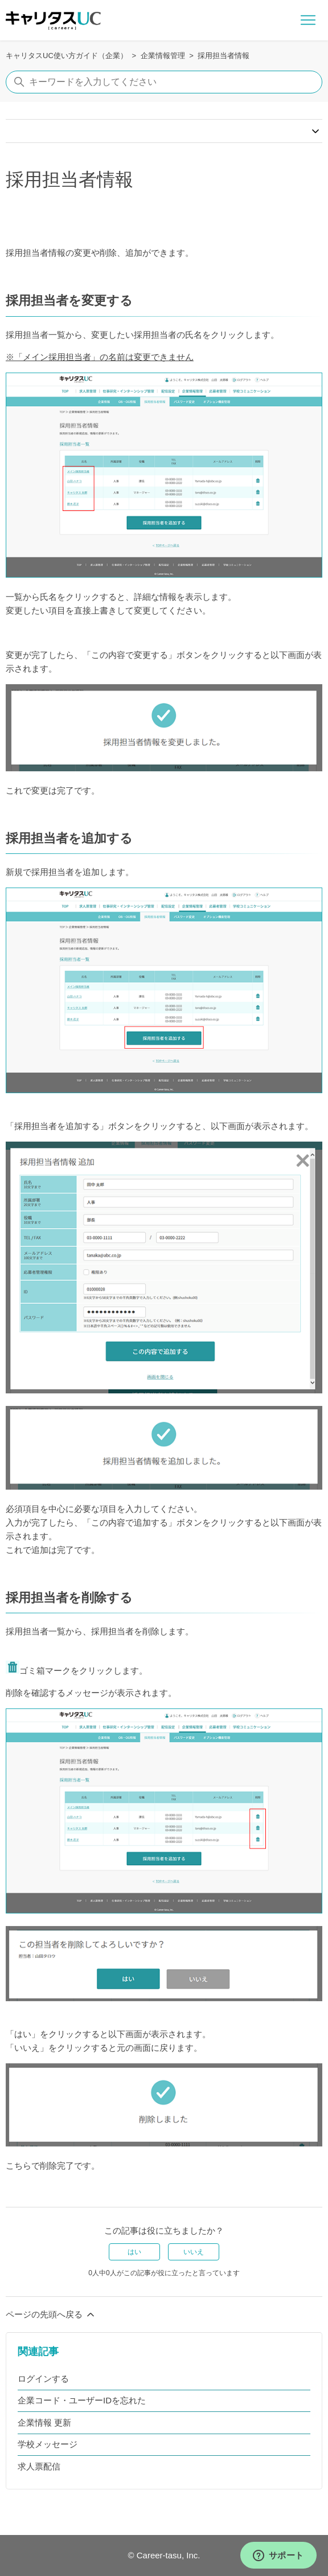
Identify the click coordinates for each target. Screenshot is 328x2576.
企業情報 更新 (44, 2422)
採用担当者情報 (223, 55)
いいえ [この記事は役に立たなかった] (193, 2252)
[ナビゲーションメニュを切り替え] (308, 20)
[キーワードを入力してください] (164, 82)
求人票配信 (39, 2466)
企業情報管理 (163, 55)
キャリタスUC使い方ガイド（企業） (67, 55)
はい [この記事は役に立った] (134, 2252)
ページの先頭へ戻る (51, 2314)
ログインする (43, 2378)
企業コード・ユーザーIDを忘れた (82, 2400)
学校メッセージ (47, 2444)
